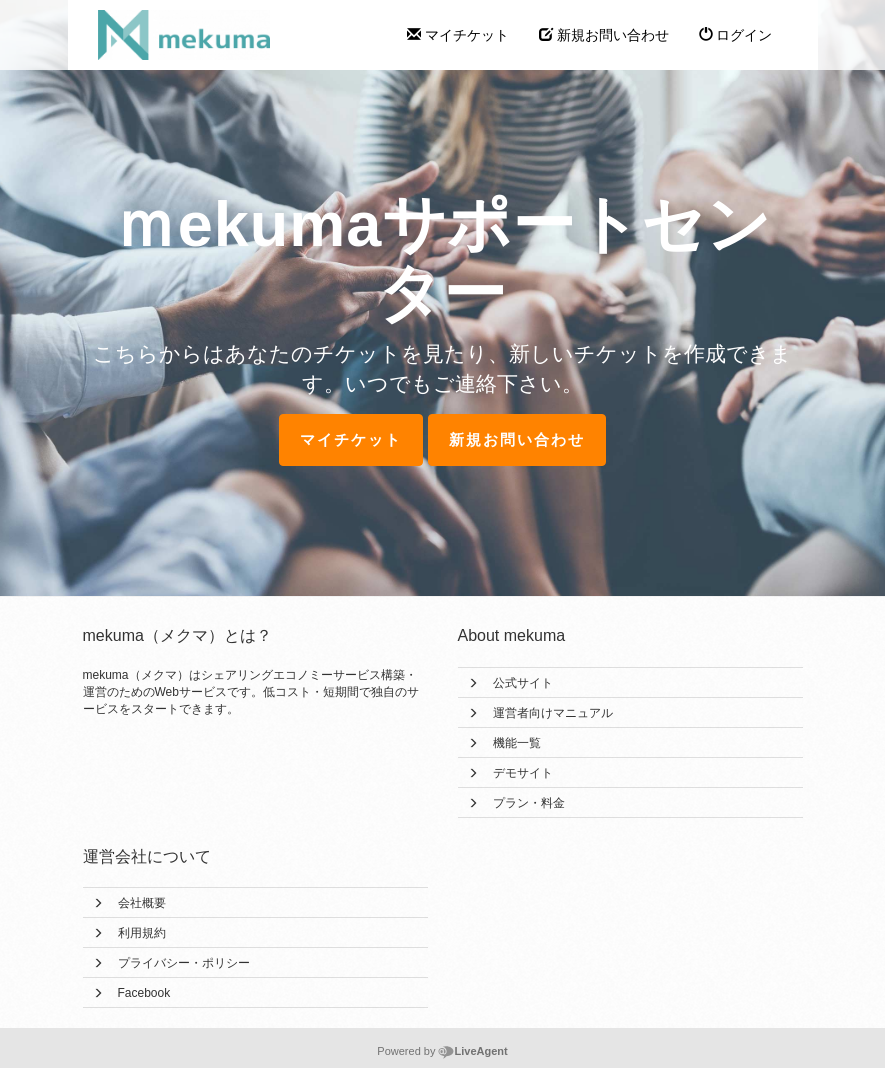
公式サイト (523, 683)
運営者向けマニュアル (553, 713)
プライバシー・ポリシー (184, 963)
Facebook (144, 993)
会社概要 (142, 903)
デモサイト (523, 773)
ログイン (736, 35)
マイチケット (458, 35)
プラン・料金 (529, 803)
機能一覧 (517, 743)
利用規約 (142, 933)
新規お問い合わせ (604, 35)
